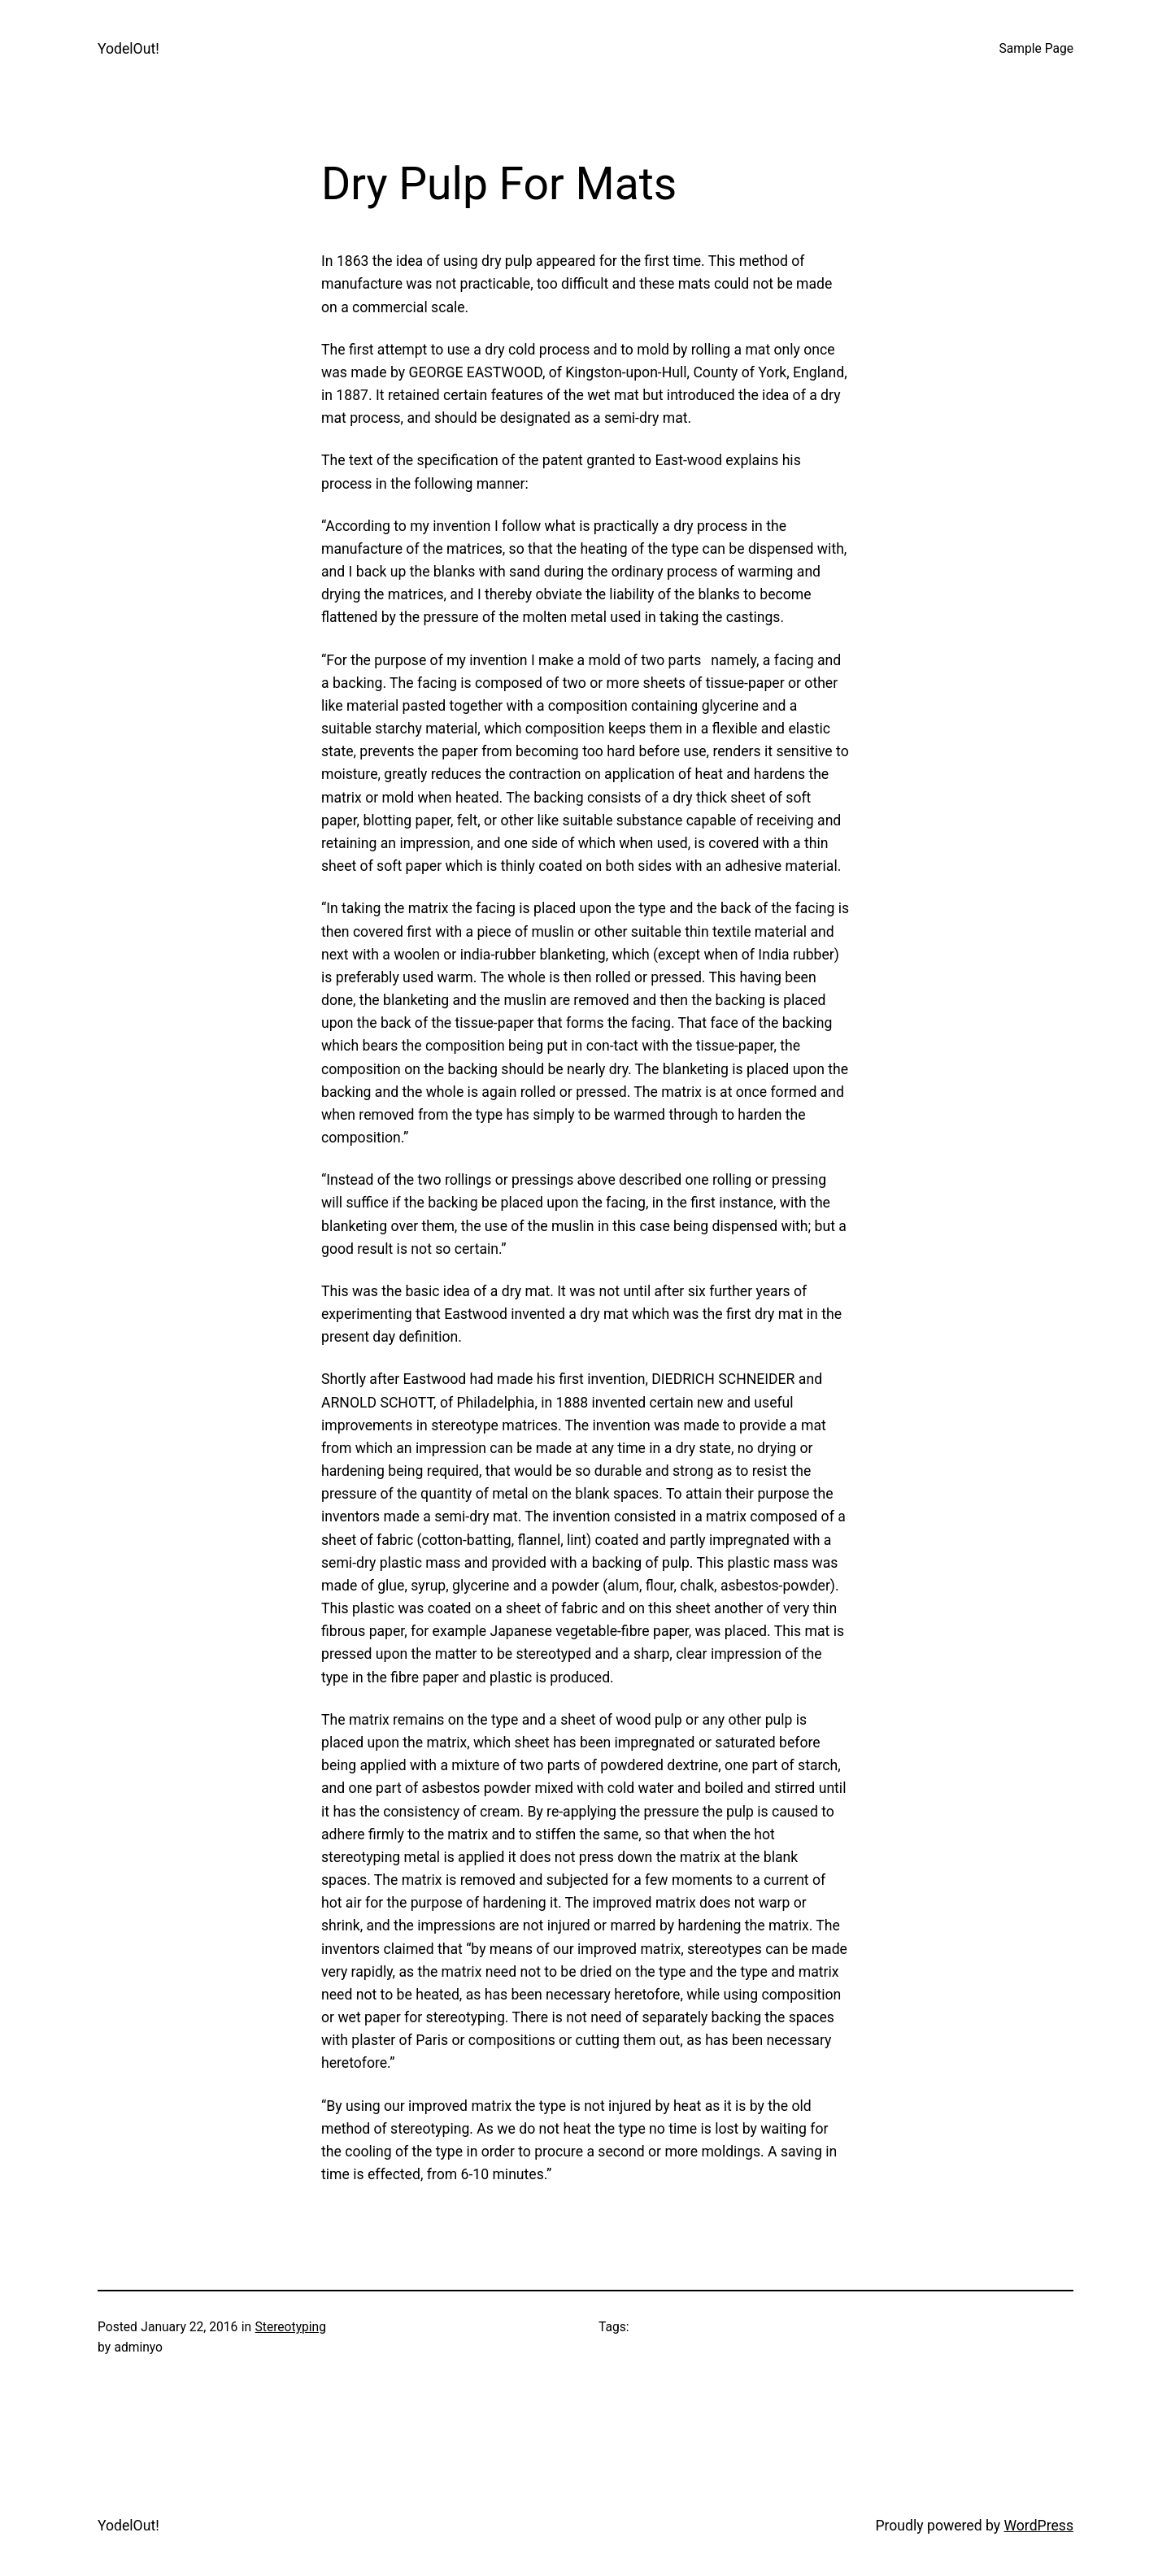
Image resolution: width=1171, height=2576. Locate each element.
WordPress (1038, 2525)
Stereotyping (290, 2327)
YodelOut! (128, 49)
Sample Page (1036, 48)
